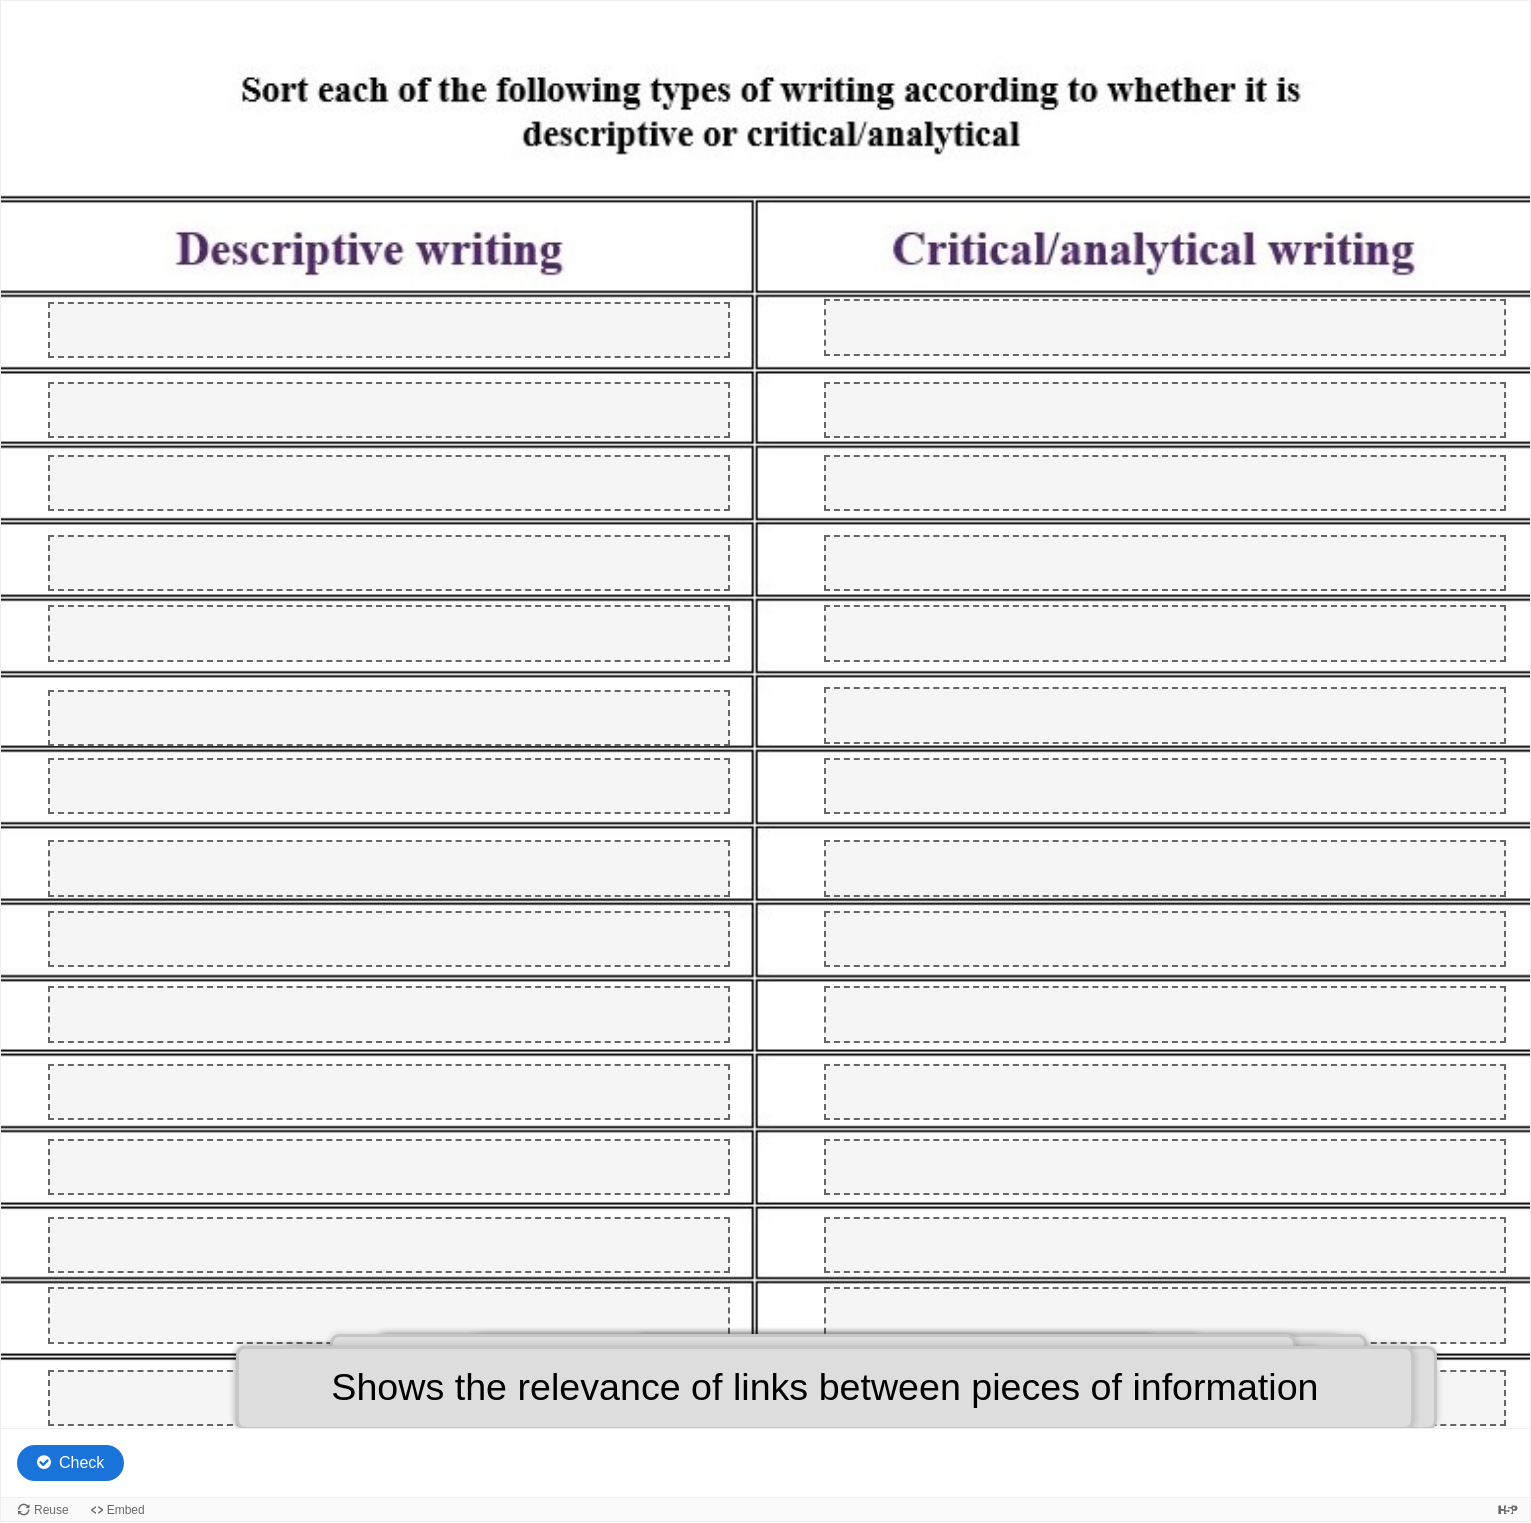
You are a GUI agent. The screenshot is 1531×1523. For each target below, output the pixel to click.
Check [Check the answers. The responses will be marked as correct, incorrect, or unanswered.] (81, 1462)
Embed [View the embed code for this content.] (126, 1510)
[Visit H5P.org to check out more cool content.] (1508, 1509)
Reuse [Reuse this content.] (51, 1510)
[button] (824, 1388)
